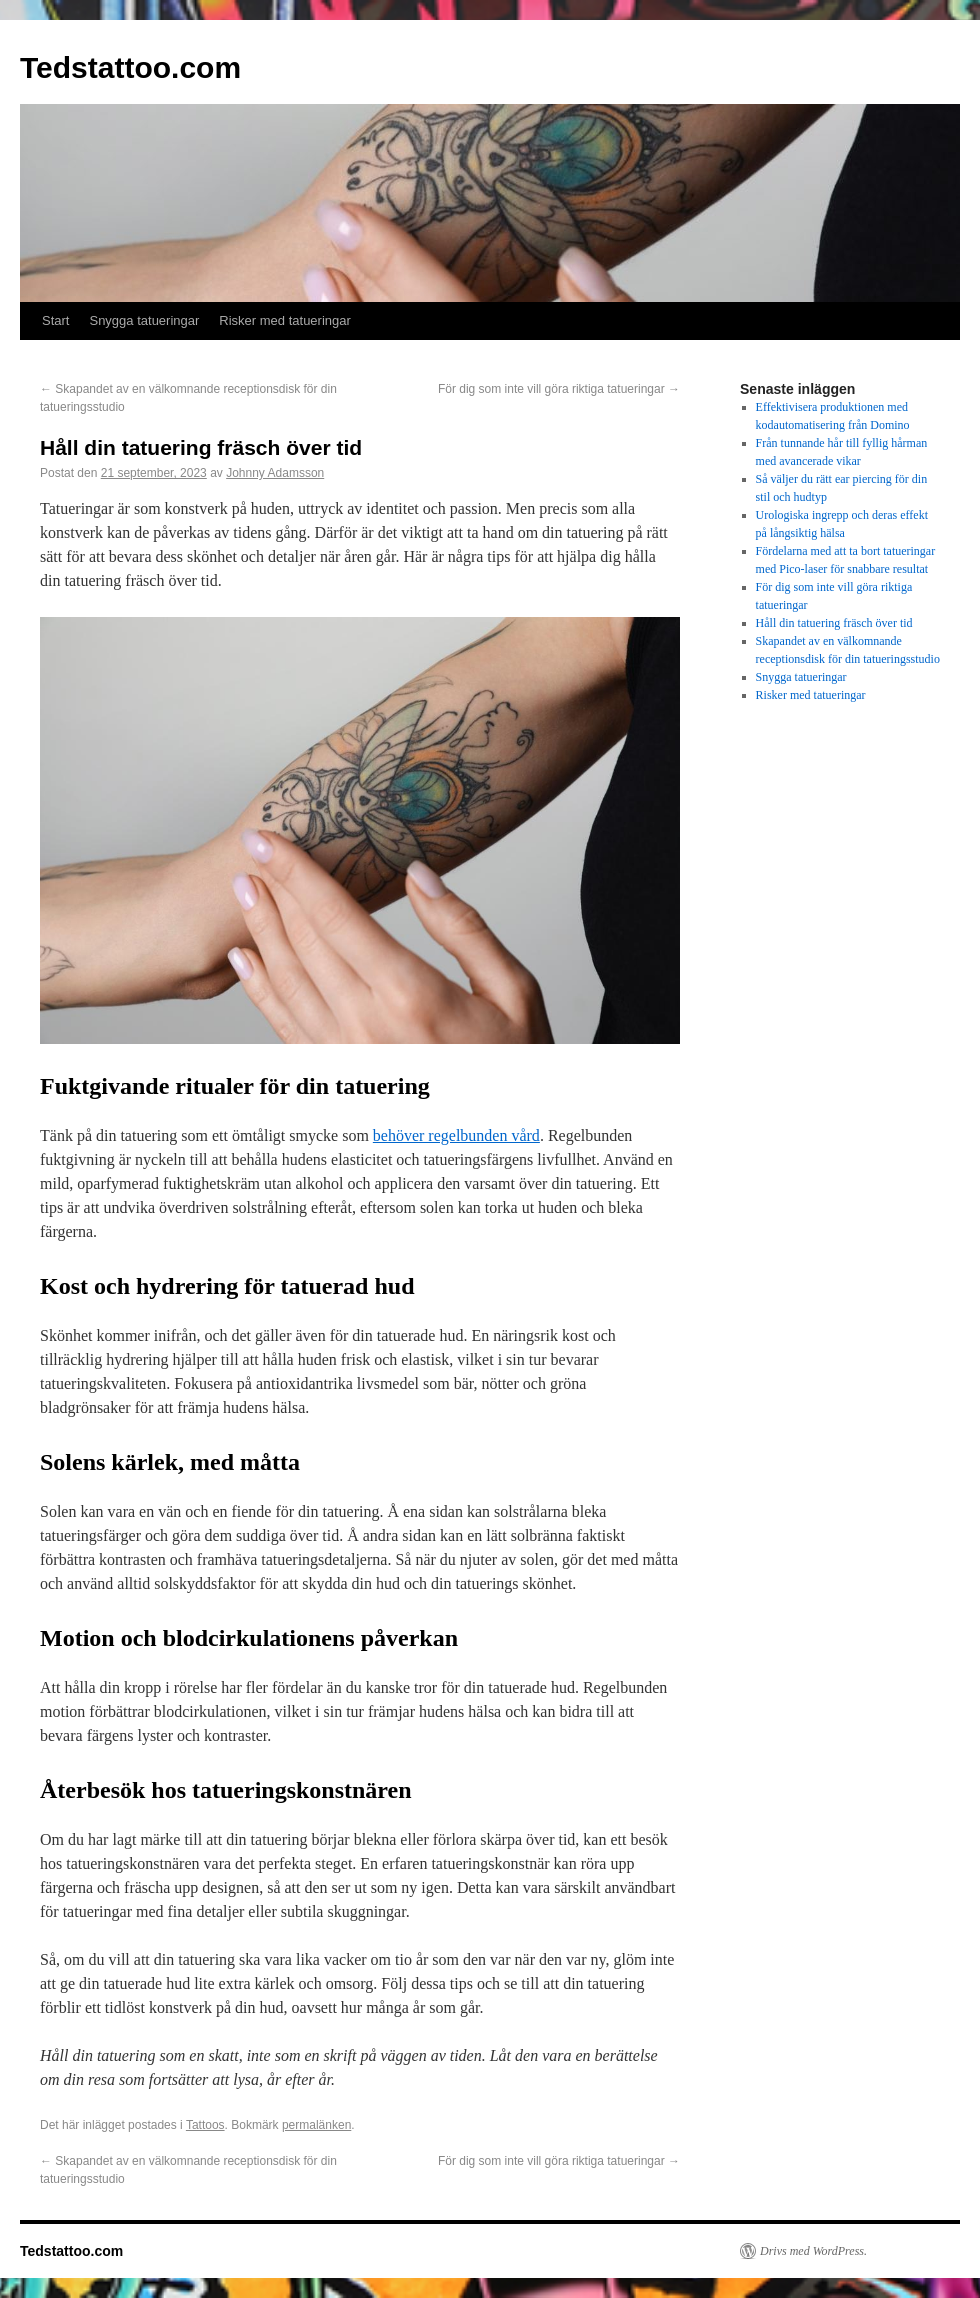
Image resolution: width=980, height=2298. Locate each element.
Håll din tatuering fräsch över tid (834, 623)
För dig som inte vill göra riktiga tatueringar (559, 389)
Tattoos (205, 2125)
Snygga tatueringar (144, 320)
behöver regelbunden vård (456, 1135)
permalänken (316, 2125)
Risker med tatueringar (285, 320)
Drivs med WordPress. (813, 2251)
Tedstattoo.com (130, 67)
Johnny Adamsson (275, 473)
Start (55, 320)
